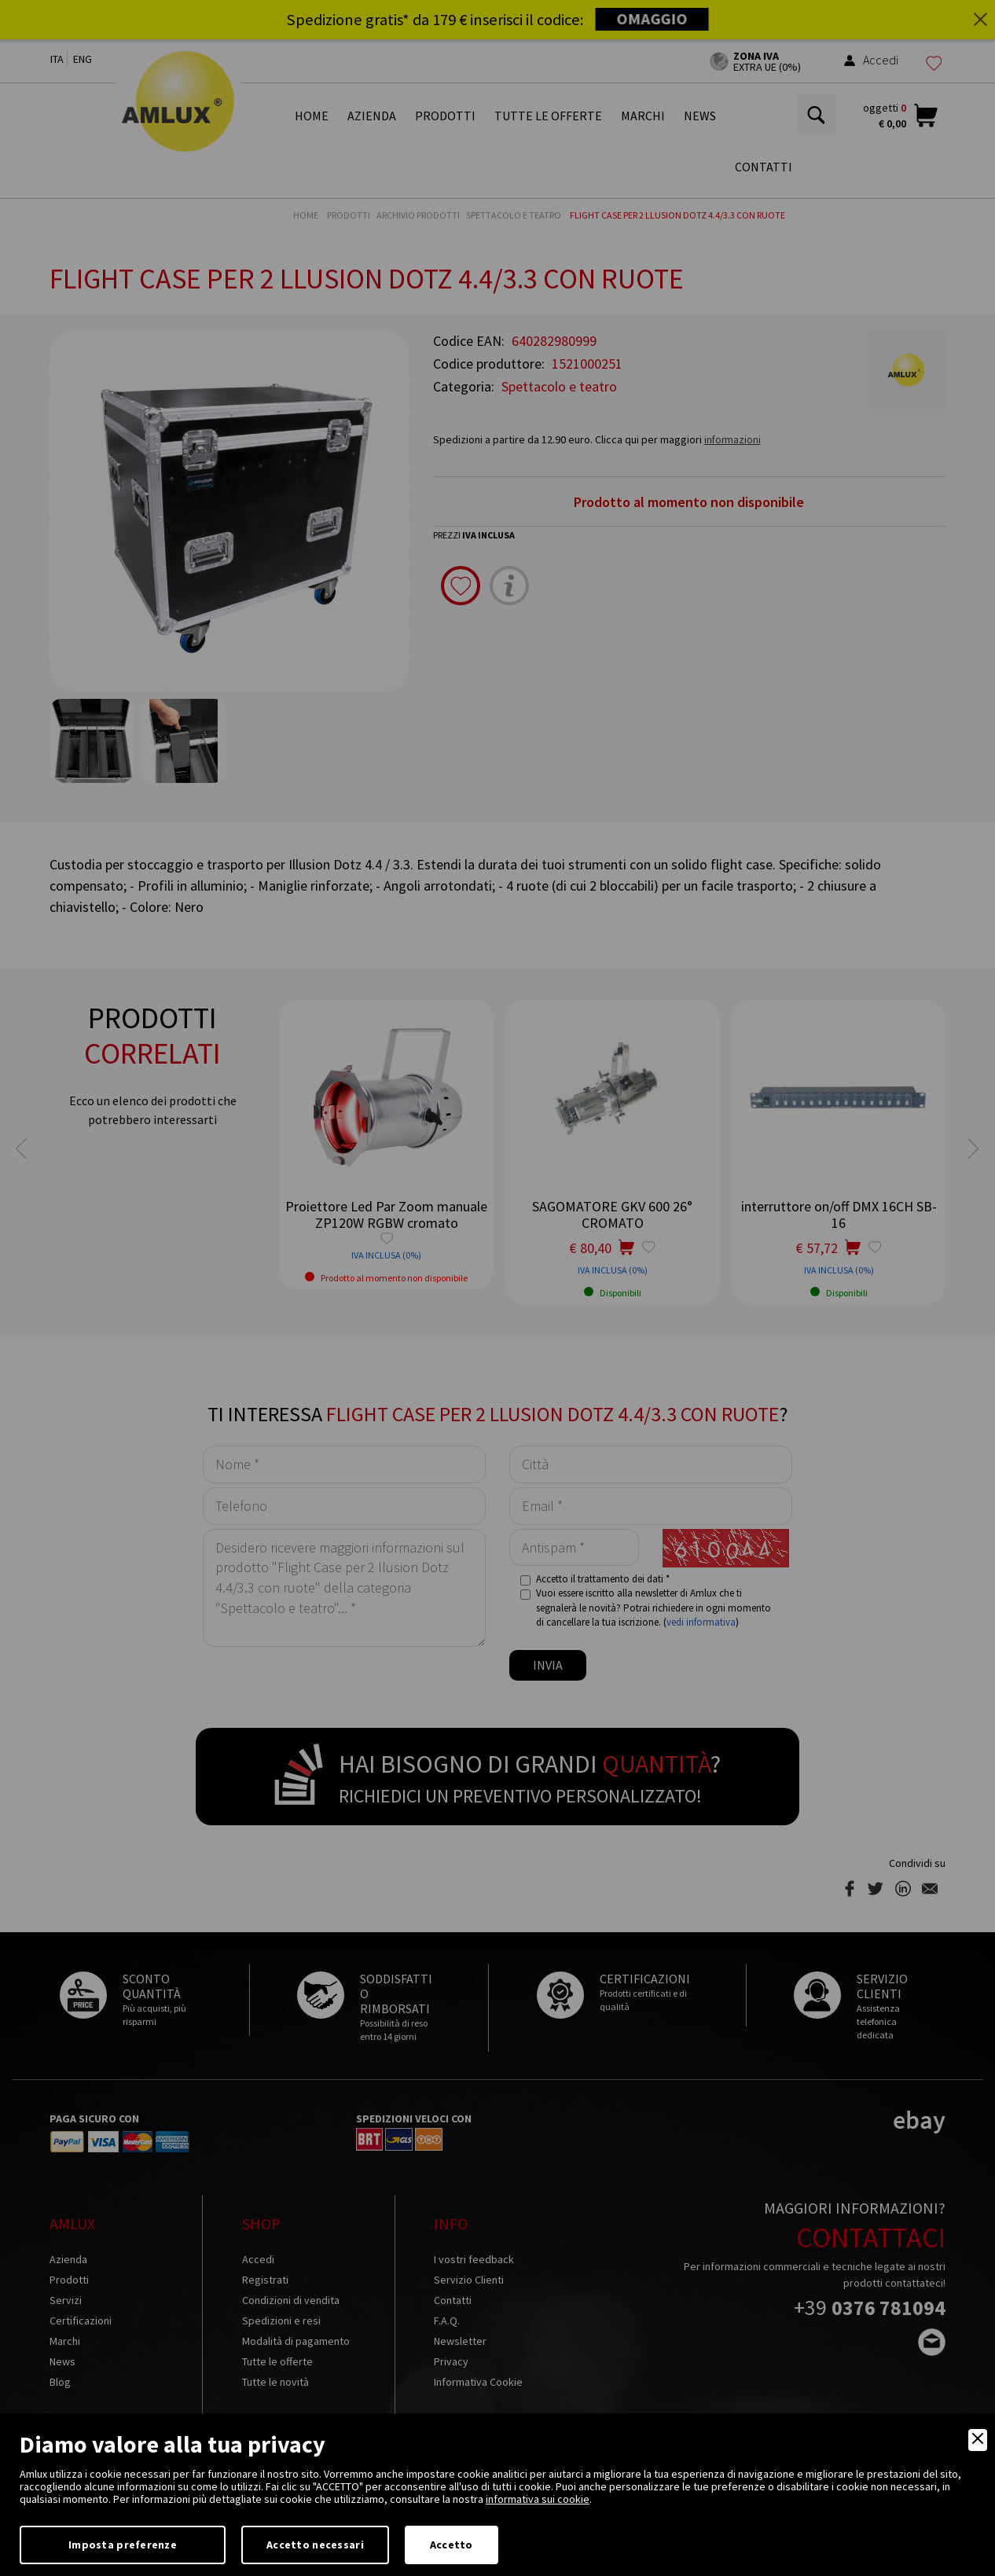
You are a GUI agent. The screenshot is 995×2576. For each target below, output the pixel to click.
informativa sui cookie (537, 2499)
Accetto (451, 2544)
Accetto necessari (315, 2544)
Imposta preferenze (122, 2544)
